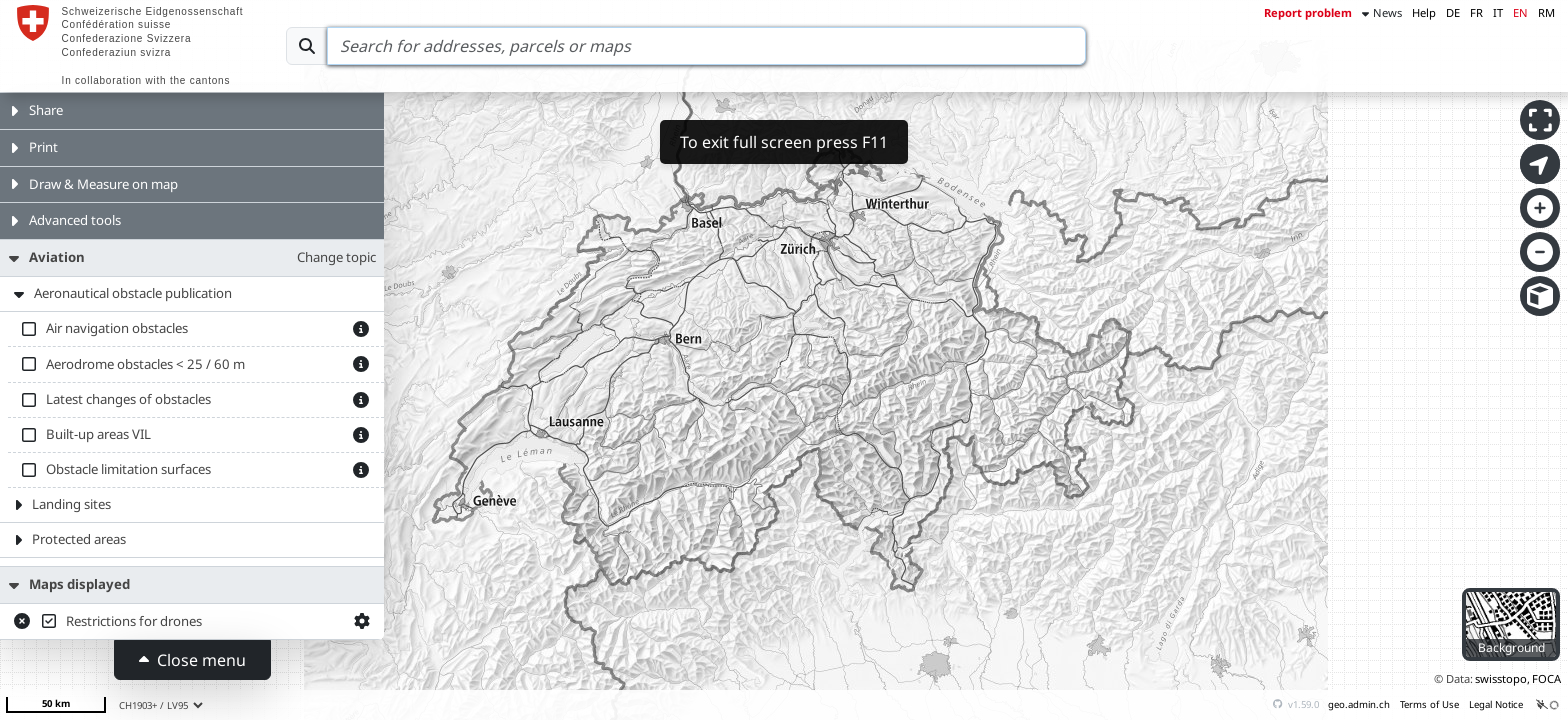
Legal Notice (1496, 704)
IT (1498, 12)
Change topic (336, 257)
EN (1520, 12)
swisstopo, (1502, 678)
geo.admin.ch (1359, 704)
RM (1546, 12)
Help (1424, 12)
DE (1453, 12)
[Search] (706, 46)
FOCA (1546, 678)
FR (1476, 12)
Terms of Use (1429, 704)
